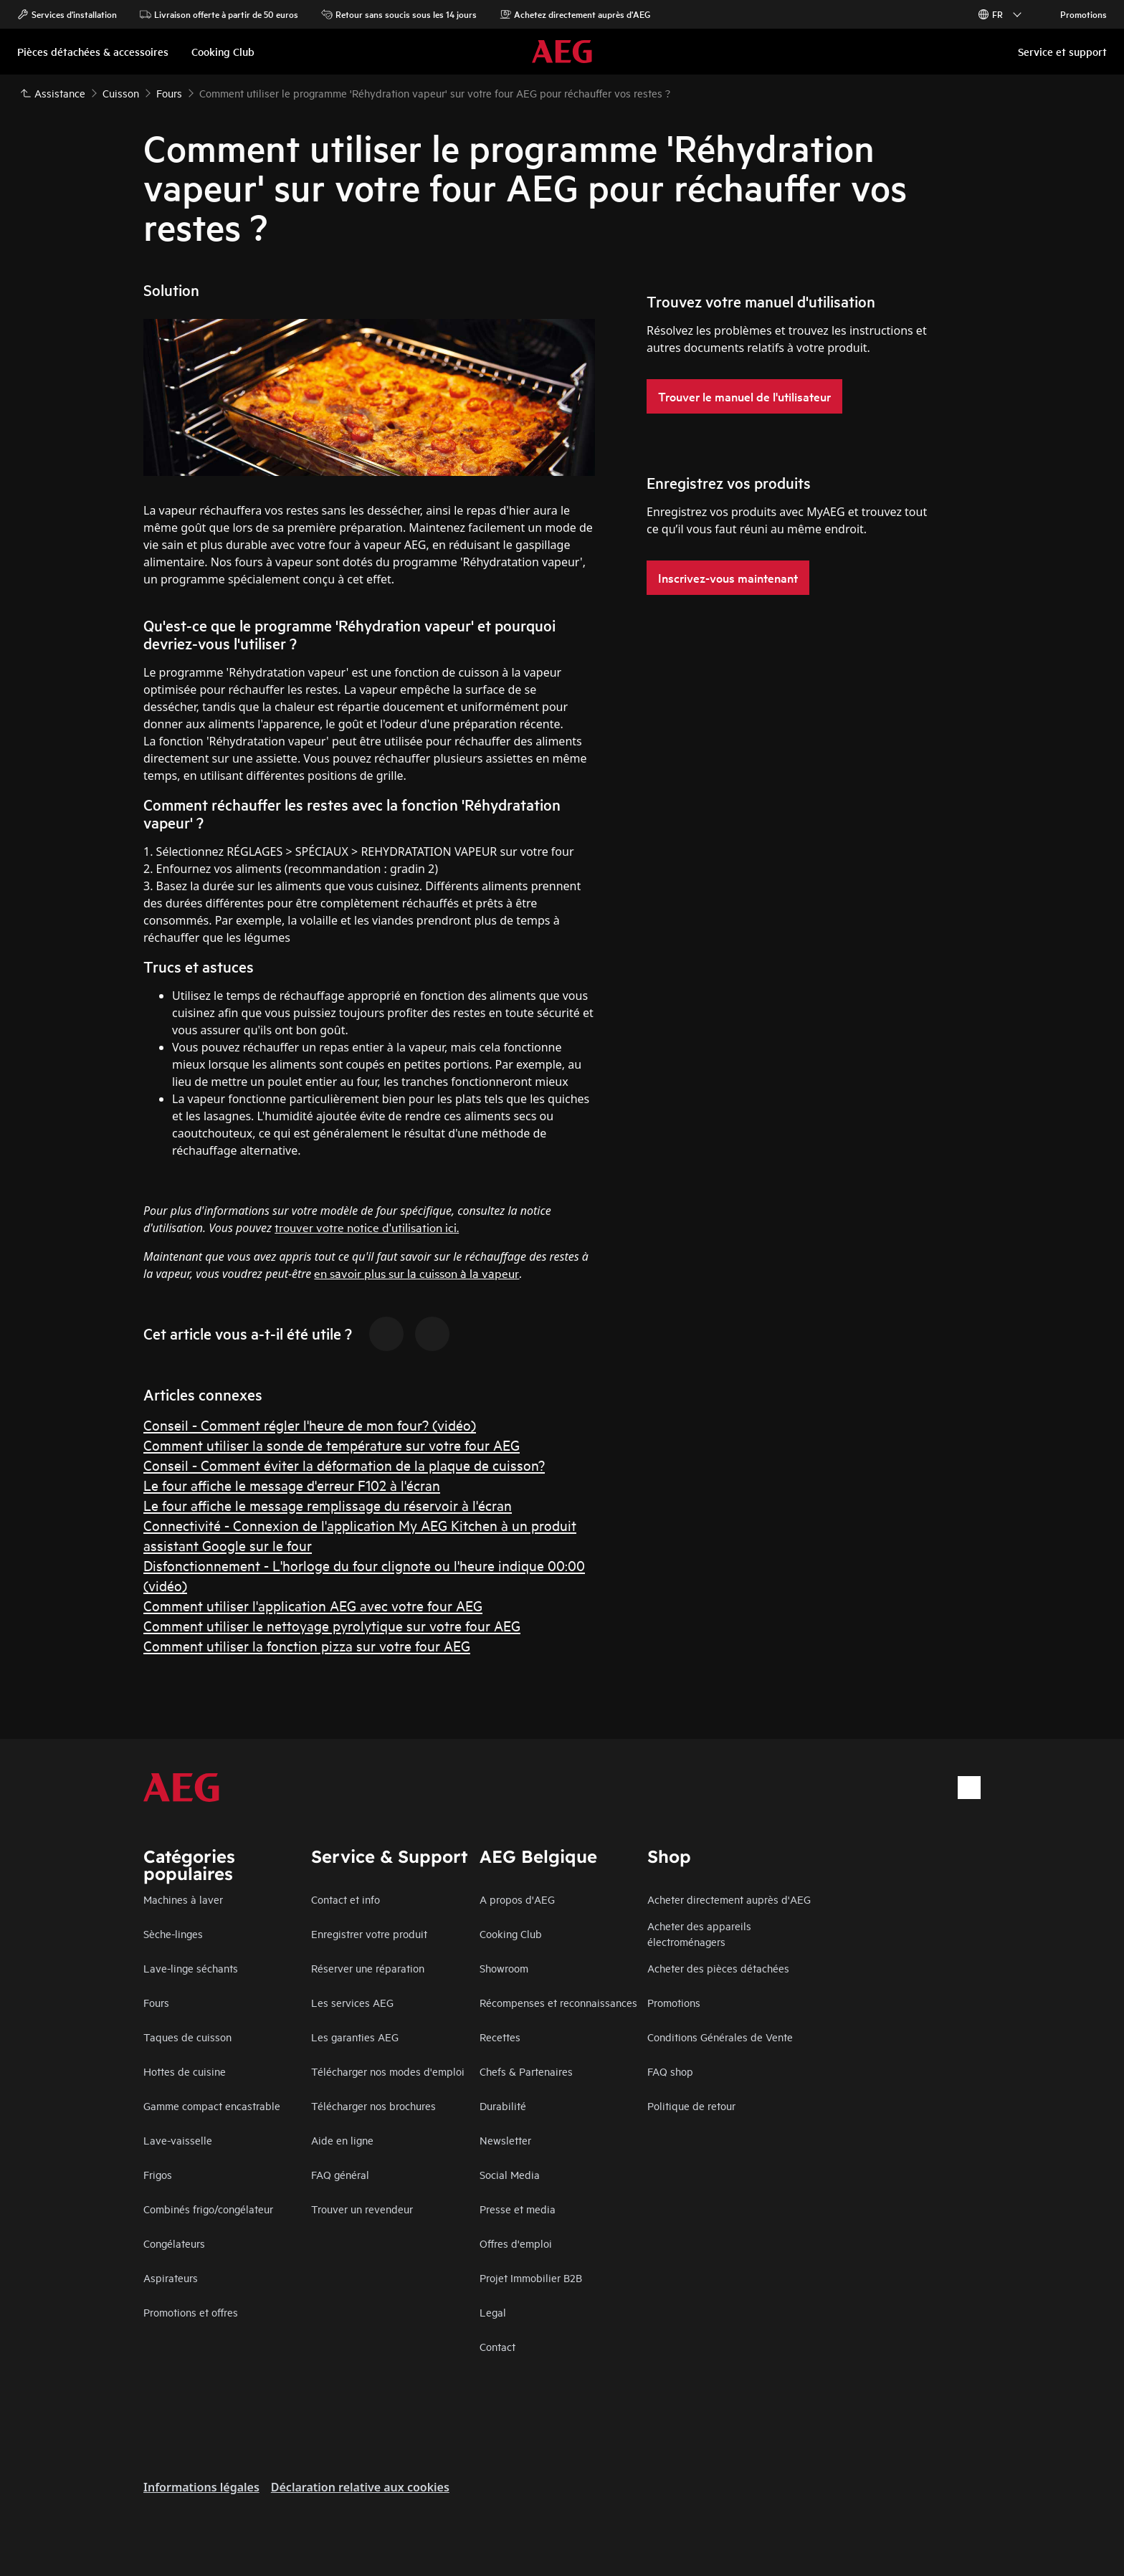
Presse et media (518, 2208)
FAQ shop (670, 2071)
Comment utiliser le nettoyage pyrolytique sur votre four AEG (331, 1625)
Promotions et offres (190, 2312)
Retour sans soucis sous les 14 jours (399, 14)
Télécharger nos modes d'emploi (388, 2071)
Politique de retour (691, 2105)
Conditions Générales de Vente (720, 2036)
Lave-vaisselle (177, 2140)
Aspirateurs (170, 2277)
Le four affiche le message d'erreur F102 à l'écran (291, 1485)
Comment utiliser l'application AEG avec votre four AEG (312, 1605)
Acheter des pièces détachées (718, 1968)
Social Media (510, 2174)
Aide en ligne (342, 2140)
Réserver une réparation (367, 1968)
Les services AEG (352, 2002)
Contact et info (345, 1899)
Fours (156, 2002)
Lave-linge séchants (190, 1968)
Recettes (500, 2036)
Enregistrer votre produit (369, 1933)
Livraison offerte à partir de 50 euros (219, 14)
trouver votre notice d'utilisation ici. (367, 1226)
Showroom (504, 1968)
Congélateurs (174, 2243)
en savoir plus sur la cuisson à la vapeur (416, 1272)
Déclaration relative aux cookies (360, 2487)
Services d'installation (67, 14)
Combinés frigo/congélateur (208, 2208)
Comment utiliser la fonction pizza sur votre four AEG (306, 1645)
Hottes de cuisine (184, 2071)
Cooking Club (511, 1933)
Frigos (157, 2174)
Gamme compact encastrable (211, 2105)
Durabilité (503, 2105)
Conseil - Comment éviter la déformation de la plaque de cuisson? (344, 1465)
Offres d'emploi (516, 2243)
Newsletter (505, 2140)
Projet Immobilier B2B (531, 2277)
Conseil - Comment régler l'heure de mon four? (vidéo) (309, 1425)
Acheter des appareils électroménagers (699, 1933)
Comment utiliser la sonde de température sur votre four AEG (331, 1445)
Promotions (1076, 14)
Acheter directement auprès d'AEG (729, 1899)
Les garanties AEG (355, 2036)
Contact (497, 2346)
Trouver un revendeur (362, 2208)
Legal (493, 2312)
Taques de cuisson (187, 2036)
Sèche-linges (173, 1933)
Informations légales (201, 2487)
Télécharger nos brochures (373, 2105)
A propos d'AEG (517, 1899)
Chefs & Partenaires (526, 2071)
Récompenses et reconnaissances (558, 2002)
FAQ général (340, 2174)
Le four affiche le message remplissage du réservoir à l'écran (327, 1505)
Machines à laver (183, 1899)
